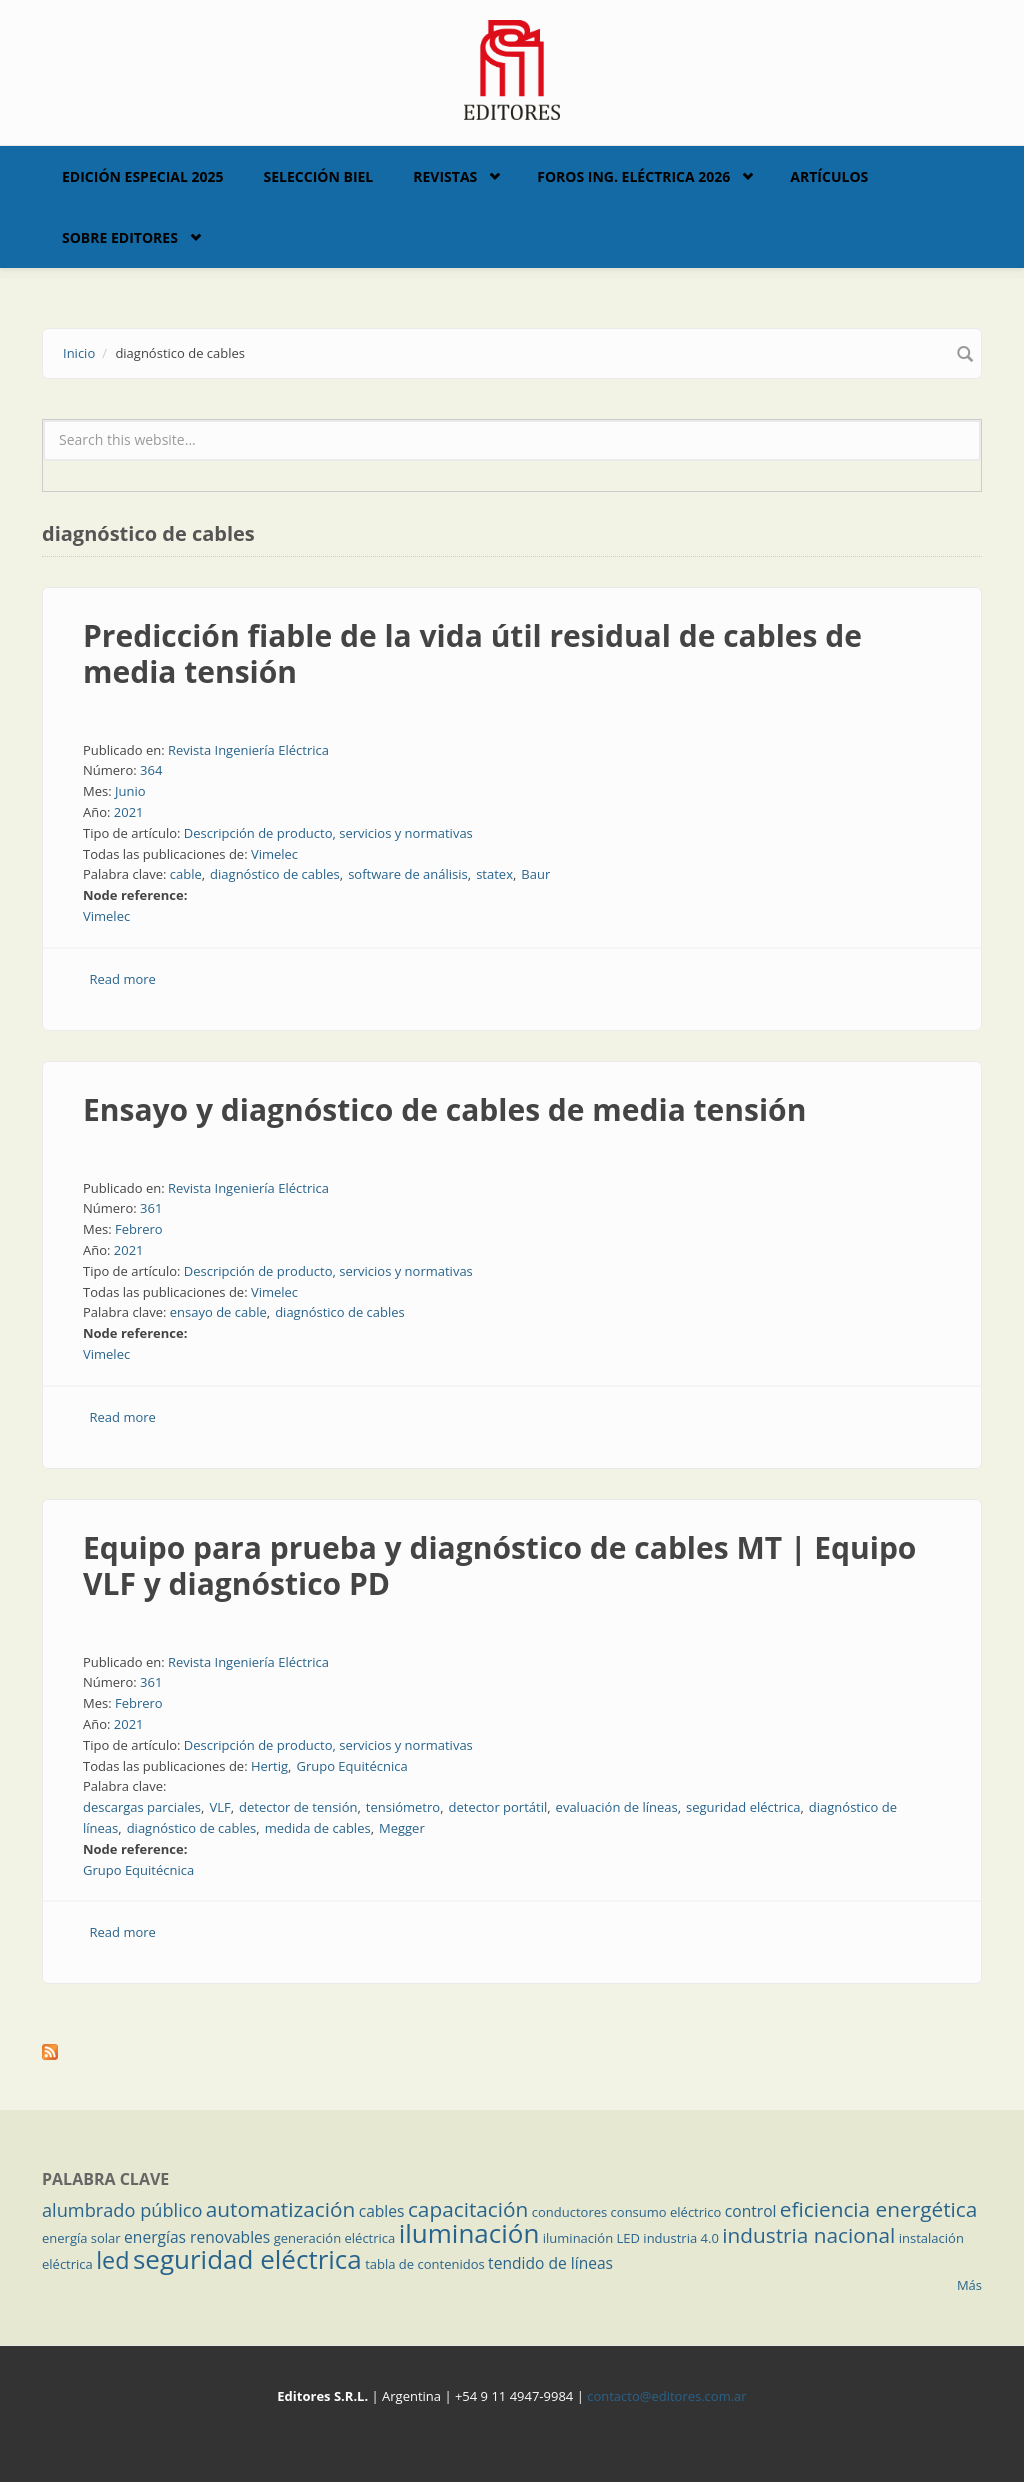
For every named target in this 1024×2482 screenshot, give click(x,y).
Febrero (139, 1229)
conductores (569, 2212)
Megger (402, 1828)
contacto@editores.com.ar (666, 2396)
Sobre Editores (120, 237)
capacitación (468, 2209)
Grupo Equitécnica (351, 1766)
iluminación (469, 2233)
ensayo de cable (218, 1312)
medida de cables (318, 1828)
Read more (123, 979)
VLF (219, 1807)
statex (494, 874)
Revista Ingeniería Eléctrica (248, 750)
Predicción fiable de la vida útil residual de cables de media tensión (472, 653)
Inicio (79, 353)
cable (186, 874)
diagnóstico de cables (275, 874)
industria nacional (808, 2235)
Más (969, 2285)
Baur (535, 874)
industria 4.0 (681, 2238)
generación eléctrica (335, 2238)
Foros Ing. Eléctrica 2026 (633, 176)
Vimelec (274, 854)
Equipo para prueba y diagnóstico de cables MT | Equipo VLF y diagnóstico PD (499, 1565)
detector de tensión (298, 1807)
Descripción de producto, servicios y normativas (328, 833)
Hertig (269, 1766)
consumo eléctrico (666, 2212)
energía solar (81, 2238)
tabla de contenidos (425, 2264)
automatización (281, 2209)
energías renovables (197, 2237)
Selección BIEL (319, 176)
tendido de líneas (550, 2263)
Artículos (829, 176)
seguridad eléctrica (743, 1807)
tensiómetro (403, 1807)
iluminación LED (591, 2238)
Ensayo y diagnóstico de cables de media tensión (444, 1109)
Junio (130, 791)
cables (382, 2211)
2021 (129, 812)
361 (151, 1208)
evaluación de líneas (617, 1807)
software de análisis (408, 874)
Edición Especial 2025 (143, 176)
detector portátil (498, 1807)
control (751, 2211)
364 (151, 770)
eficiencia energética (879, 2209)
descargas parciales (142, 1807)
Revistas (445, 176)
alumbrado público (122, 2210)
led (112, 2260)
